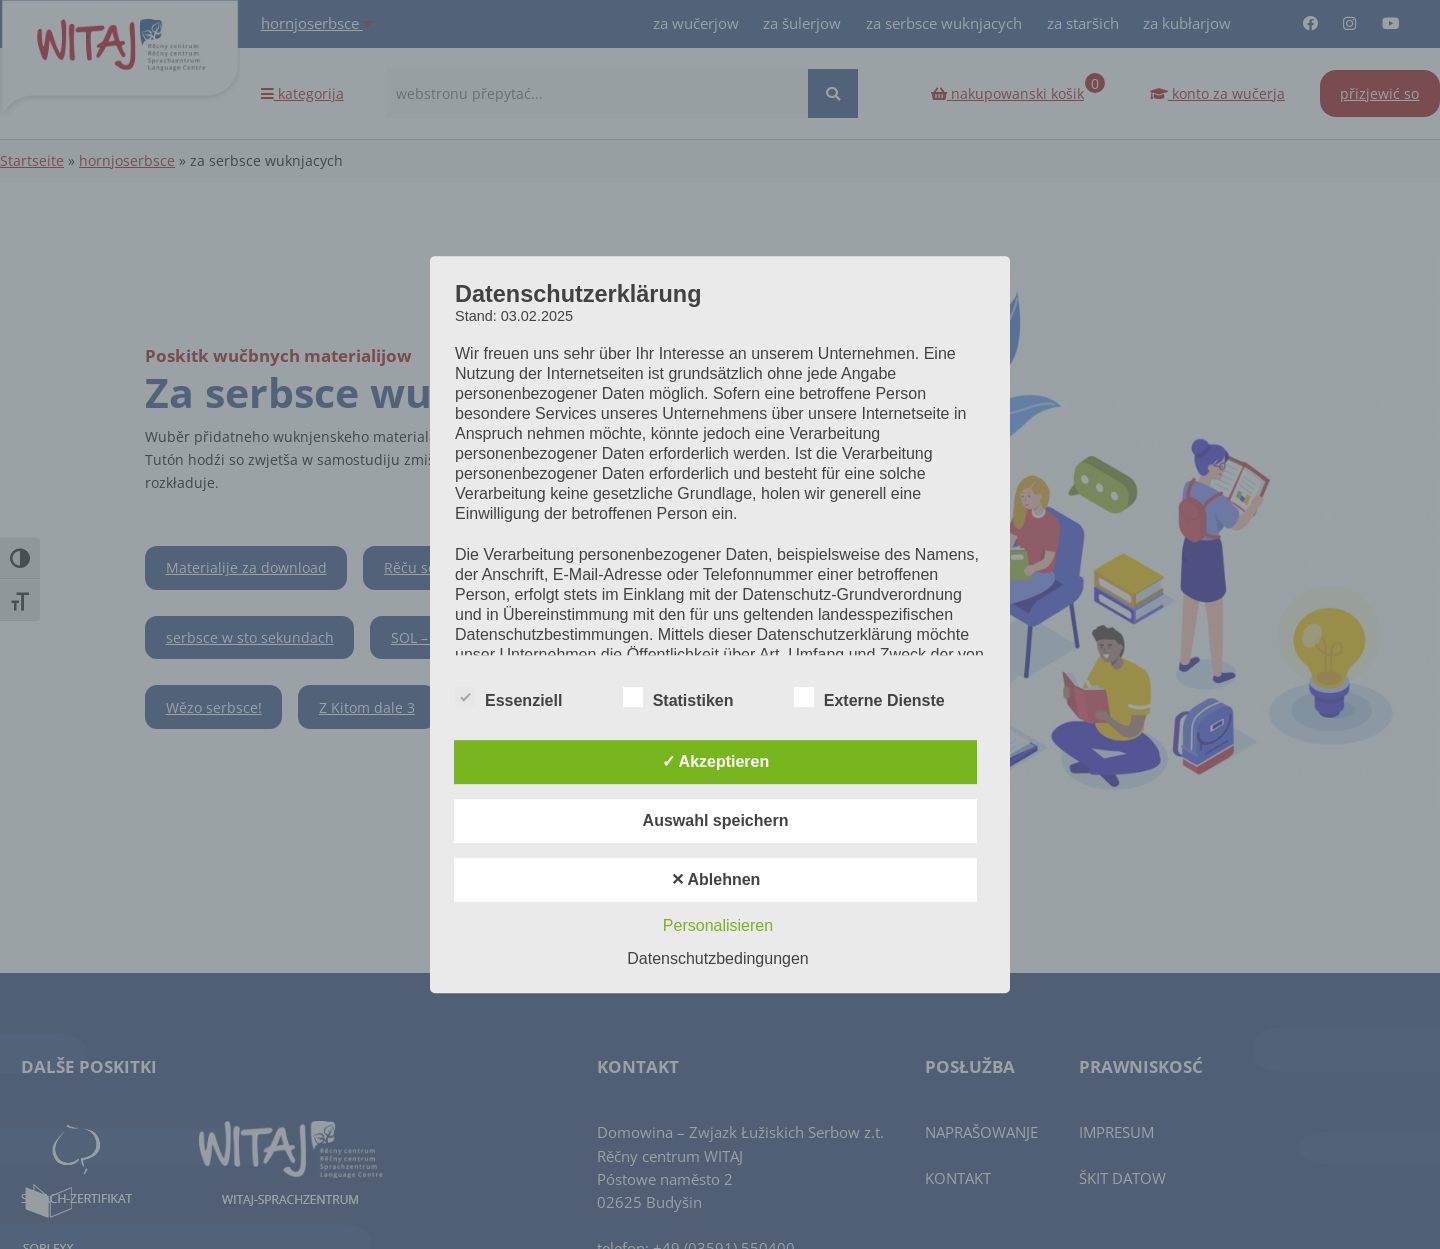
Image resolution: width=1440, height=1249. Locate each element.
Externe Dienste (869, 698)
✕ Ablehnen (716, 879)
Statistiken (678, 698)
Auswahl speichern (716, 820)
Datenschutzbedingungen (717, 958)
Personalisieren (718, 925)
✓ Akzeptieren (716, 761)
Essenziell (508, 698)
